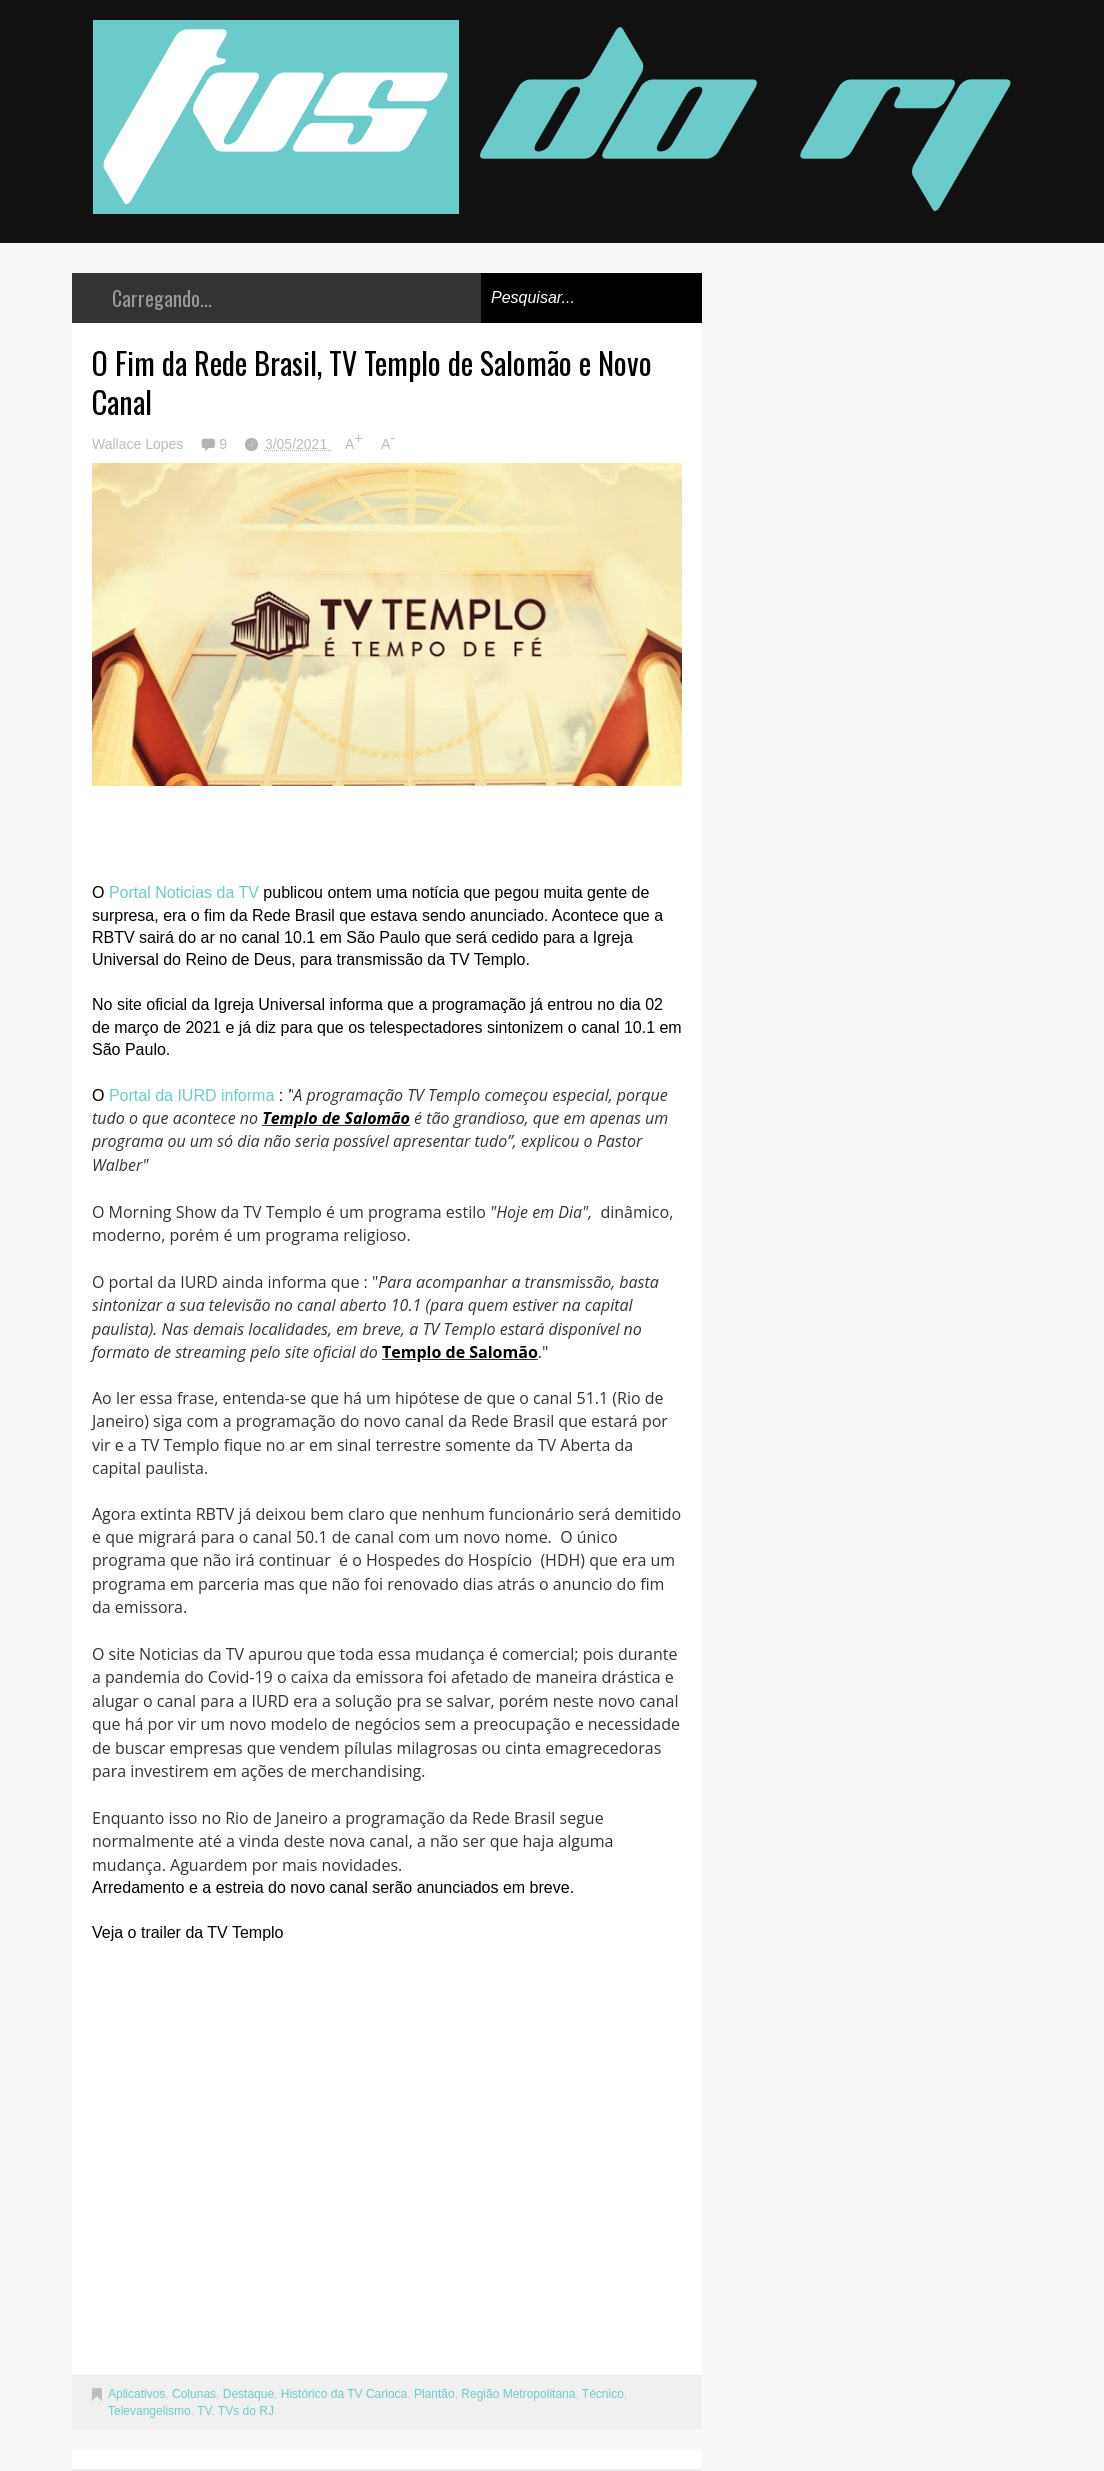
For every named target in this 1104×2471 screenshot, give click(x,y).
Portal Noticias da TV (184, 892)
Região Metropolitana (518, 2394)
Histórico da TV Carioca (344, 2394)
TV (204, 2411)
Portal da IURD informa (191, 1095)
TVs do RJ (246, 2411)
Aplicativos (136, 2394)
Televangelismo (149, 2411)
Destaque (248, 2394)
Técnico (603, 2394)
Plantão (434, 2394)
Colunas (194, 2394)
